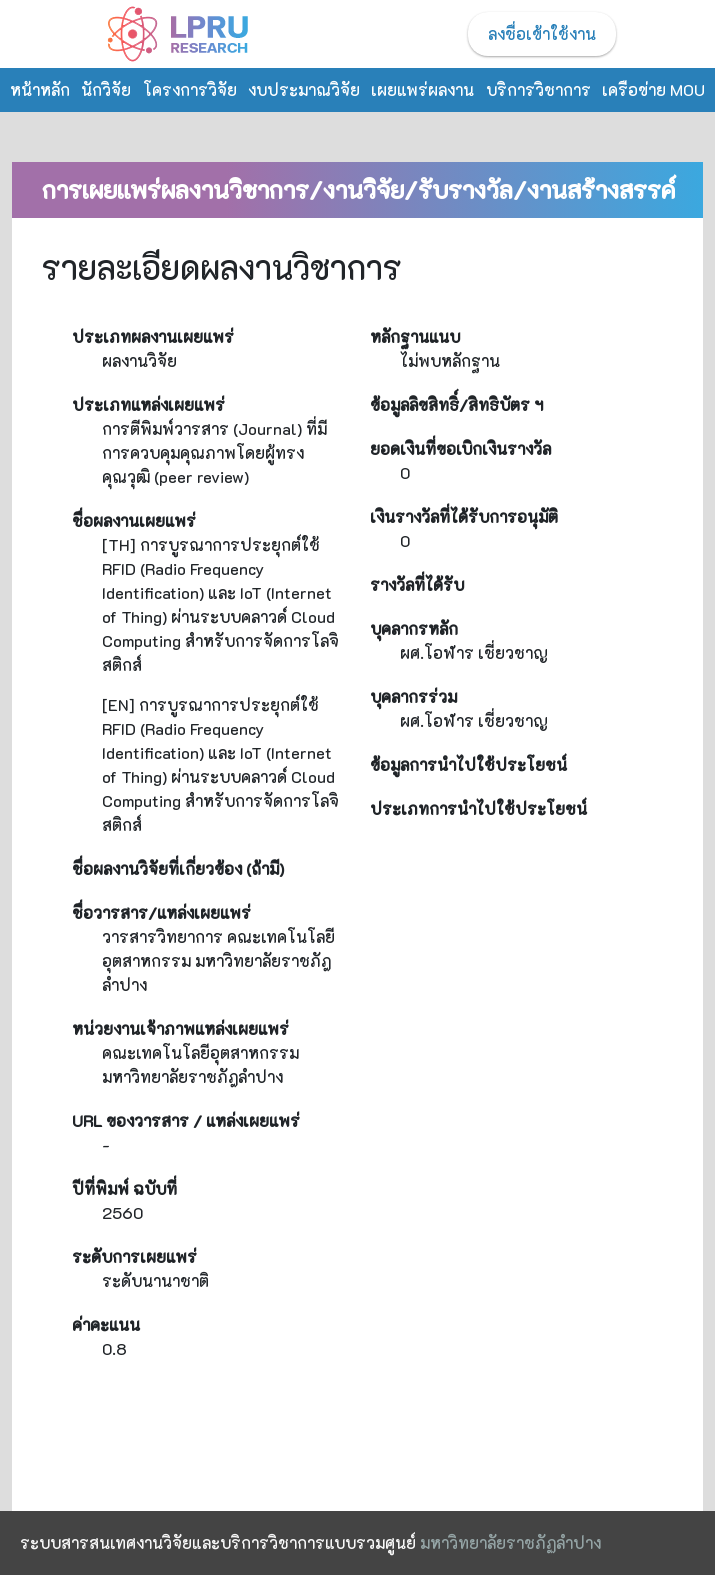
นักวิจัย (106, 89)
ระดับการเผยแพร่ (134, 1256)
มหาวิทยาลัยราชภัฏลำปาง (510, 1542)
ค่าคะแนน (106, 1324)
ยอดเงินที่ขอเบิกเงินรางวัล (460, 448)
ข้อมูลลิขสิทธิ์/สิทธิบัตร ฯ (456, 404)
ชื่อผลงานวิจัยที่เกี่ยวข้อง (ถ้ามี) (178, 868)
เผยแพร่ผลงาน (422, 89)
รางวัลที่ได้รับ (417, 584)
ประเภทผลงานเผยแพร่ (153, 336)
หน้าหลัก (40, 89)
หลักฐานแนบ (415, 336)
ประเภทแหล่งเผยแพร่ (148, 404)
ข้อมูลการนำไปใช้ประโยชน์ (468, 764)
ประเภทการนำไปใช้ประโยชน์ (478, 808)
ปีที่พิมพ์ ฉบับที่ (124, 1188)
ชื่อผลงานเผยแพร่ (134, 520)
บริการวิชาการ (538, 89)
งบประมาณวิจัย (304, 89)
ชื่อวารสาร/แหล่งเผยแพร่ (161, 912)
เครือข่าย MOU (653, 89)
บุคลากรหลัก (414, 628)
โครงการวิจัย (190, 89)
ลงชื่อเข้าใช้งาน (542, 33)
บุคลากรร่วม (413, 696)
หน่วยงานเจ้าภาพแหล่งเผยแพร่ (180, 1028)
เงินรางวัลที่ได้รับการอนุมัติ (464, 516)
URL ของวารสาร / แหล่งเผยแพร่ (186, 1120)
